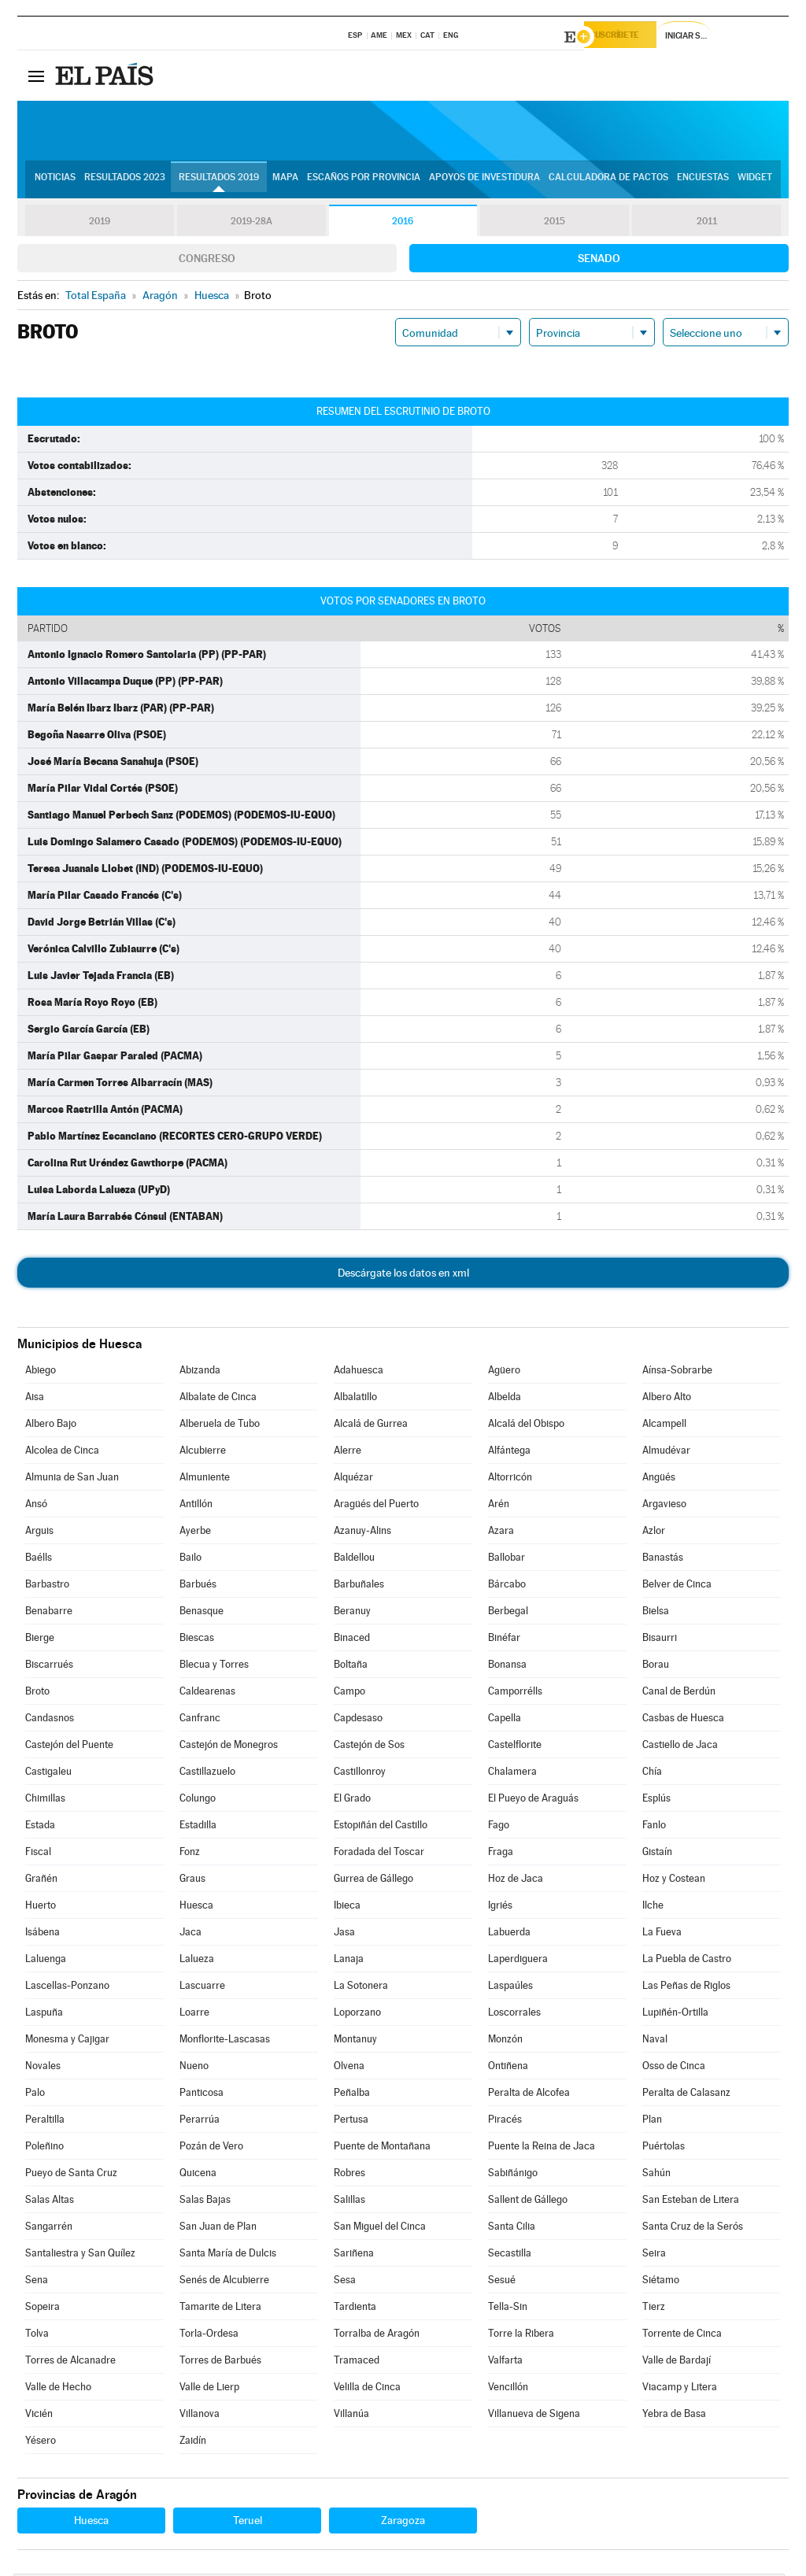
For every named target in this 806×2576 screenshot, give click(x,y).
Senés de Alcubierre (224, 2282)
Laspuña (44, 2014)
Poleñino (44, 2148)
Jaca (190, 1934)
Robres (349, 2175)
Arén (498, 1506)
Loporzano (357, 2014)
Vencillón (508, 2389)
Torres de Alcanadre (70, 2362)
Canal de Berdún (678, 1693)
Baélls (38, 1559)
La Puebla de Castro (686, 1961)
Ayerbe (195, 1533)
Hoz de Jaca (515, 1881)
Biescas (196, 1640)
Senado (599, 260)
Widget (755, 181)
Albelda (504, 1399)
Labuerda (509, 1934)
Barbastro (47, 1586)
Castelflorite (515, 1747)
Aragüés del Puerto (376, 1506)
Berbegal (508, 1613)
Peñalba (352, 2095)
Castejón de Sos (369, 1747)
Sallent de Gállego (528, 2202)
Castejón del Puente (69, 1747)
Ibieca (347, 1907)
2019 (99, 223)
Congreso (207, 260)
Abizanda (199, 1372)
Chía (652, 1774)
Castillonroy (360, 1774)
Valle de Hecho (58, 2389)
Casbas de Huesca (683, 1720)
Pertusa (351, 2121)
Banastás (662, 1559)
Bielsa (655, 1613)
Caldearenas (207, 1693)
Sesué (502, 2282)
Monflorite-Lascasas (224, 2041)
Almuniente (204, 1479)
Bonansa (507, 1666)
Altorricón (510, 1479)
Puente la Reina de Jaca (541, 2148)
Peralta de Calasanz (686, 2095)
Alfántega (509, 1452)
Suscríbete (628, 37)
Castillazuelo (207, 1774)
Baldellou (354, 1559)
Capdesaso (358, 1720)
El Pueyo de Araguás (533, 1800)
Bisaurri (659, 1640)
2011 (706, 223)
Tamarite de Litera (220, 2309)
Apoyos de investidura (484, 181)
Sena (36, 2282)
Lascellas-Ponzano (67, 1988)
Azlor (653, 1533)
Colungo (197, 1800)
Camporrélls (515, 1693)
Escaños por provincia (363, 181)
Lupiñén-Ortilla (675, 2014)
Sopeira (42, 2309)
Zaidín (192, 2442)
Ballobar (506, 1559)
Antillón (196, 1506)
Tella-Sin (507, 2309)
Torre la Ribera (521, 2335)
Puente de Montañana (382, 2148)
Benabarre (48, 1613)
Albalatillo (355, 1399)
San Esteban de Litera (690, 2202)
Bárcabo (507, 1586)
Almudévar (666, 1452)
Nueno (194, 2068)
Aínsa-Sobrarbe (677, 1372)
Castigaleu (48, 1774)
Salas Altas (49, 2202)
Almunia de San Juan (72, 1479)
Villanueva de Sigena (534, 2416)
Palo (35, 2095)
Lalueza (196, 1961)
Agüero (504, 1372)
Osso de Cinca (673, 2068)
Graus (192, 1881)
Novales (43, 2068)
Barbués (197, 1586)
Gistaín (657, 1854)
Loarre (194, 2014)
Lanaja (349, 1961)
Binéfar (504, 1640)
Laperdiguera (518, 1961)
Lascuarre (202, 1988)
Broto (37, 1693)
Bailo (190, 1559)
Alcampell (664, 1426)
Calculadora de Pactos (608, 181)
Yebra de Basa (674, 2416)
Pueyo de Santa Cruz (71, 2175)
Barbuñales (359, 1586)
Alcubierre (202, 1452)
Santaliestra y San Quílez (80, 2255)
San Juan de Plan (218, 2228)
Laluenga (45, 1961)
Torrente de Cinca (682, 2335)
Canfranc (199, 1720)
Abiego (40, 1372)
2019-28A (251, 223)
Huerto (40, 1907)
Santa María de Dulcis (227, 2255)
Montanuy (355, 2041)
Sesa (345, 2282)
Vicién (39, 2416)
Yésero (40, 2442)
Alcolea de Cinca (62, 1452)
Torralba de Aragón (377, 2335)
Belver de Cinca (677, 1586)
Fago (498, 1827)
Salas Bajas (205, 2202)
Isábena (42, 1934)
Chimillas (45, 1800)
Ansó (36, 1506)
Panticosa (201, 2095)
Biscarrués (49, 1666)
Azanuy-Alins (362, 1533)
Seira (654, 2255)
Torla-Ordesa (208, 2335)
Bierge (39, 1640)
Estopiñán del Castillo (380, 1827)
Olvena (349, 2068)
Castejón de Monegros (228, 1747)
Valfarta (505, 2362)
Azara (501, 1533)
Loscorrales (514, 2014)
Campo (349, 1693)
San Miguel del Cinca (380, 2228)
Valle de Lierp (209, 2389)
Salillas (349, 2202)
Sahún (656, 2175)
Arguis (39, 1533)
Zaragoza (403, 2522)
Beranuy (352, 1613)
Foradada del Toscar (379, 1854)
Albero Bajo (50, 1426)
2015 (555, 223)
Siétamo (660, 2282)
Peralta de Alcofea (529, 2095)
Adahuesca (358, 1372)
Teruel (247, 2522)
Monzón (505, 2041)
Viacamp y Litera (679, 2389)
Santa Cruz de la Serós (692, 2228)
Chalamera (512, 1774)
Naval (654, 2041)
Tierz (653, 2309)
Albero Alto (666, 1399)
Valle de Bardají (676, 2362)
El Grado (352, 1800)
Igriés (500, 1907)
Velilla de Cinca (367, 2389)
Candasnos (49, 1720)
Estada (40, 1827)
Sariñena (354, 2255)
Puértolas (663, 2148)
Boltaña (351, 1666)
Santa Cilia (511, 2228)
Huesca (196, 1907)
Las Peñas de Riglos (686, 1988)
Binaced (352, 1640)
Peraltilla (45, 2121)
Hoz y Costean (673, 1881)
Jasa (344, 1934)
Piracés (505, 2121)
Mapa (285, 181)
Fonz (189, 1854)
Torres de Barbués (220, 2362)
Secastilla (509, 2255)
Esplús (656, 1800)
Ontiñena (508, 2068)
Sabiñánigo (513, 2175)
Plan (652, 2121)
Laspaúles (510, 1988)
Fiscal (38, 1854)
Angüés (658, 1479)
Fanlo (654, 1827)
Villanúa (351, 2416)
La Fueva (662, 1934)
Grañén (41, 1881)
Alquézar (353, 1479)
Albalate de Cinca (218, 1399)
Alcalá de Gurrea (371, 1426)
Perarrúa (199, 2121)
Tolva (37, 2335)
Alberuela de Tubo (219, 1426)
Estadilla (197, 1827)
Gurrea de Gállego (373, 1881)
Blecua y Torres (214, 1666)
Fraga (500, 1854)
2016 (403, 223)
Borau (655, 1666)
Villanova (199, 2416)
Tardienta (355, 2309)
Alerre (347, 1452)
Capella (504, 1720)
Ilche (653, 1907)
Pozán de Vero (211, 2148)
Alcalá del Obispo (526, 1426)
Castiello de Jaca (680, 1747)
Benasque (201, 1613)
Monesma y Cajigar (67, 2041)
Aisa (34, 1399)
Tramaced (356, 2362)
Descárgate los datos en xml (403, 1275)
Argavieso (664, 1506)
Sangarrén (48, 2228)
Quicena (197, 2175)
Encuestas (703, 181)
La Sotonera (361, 1988)
